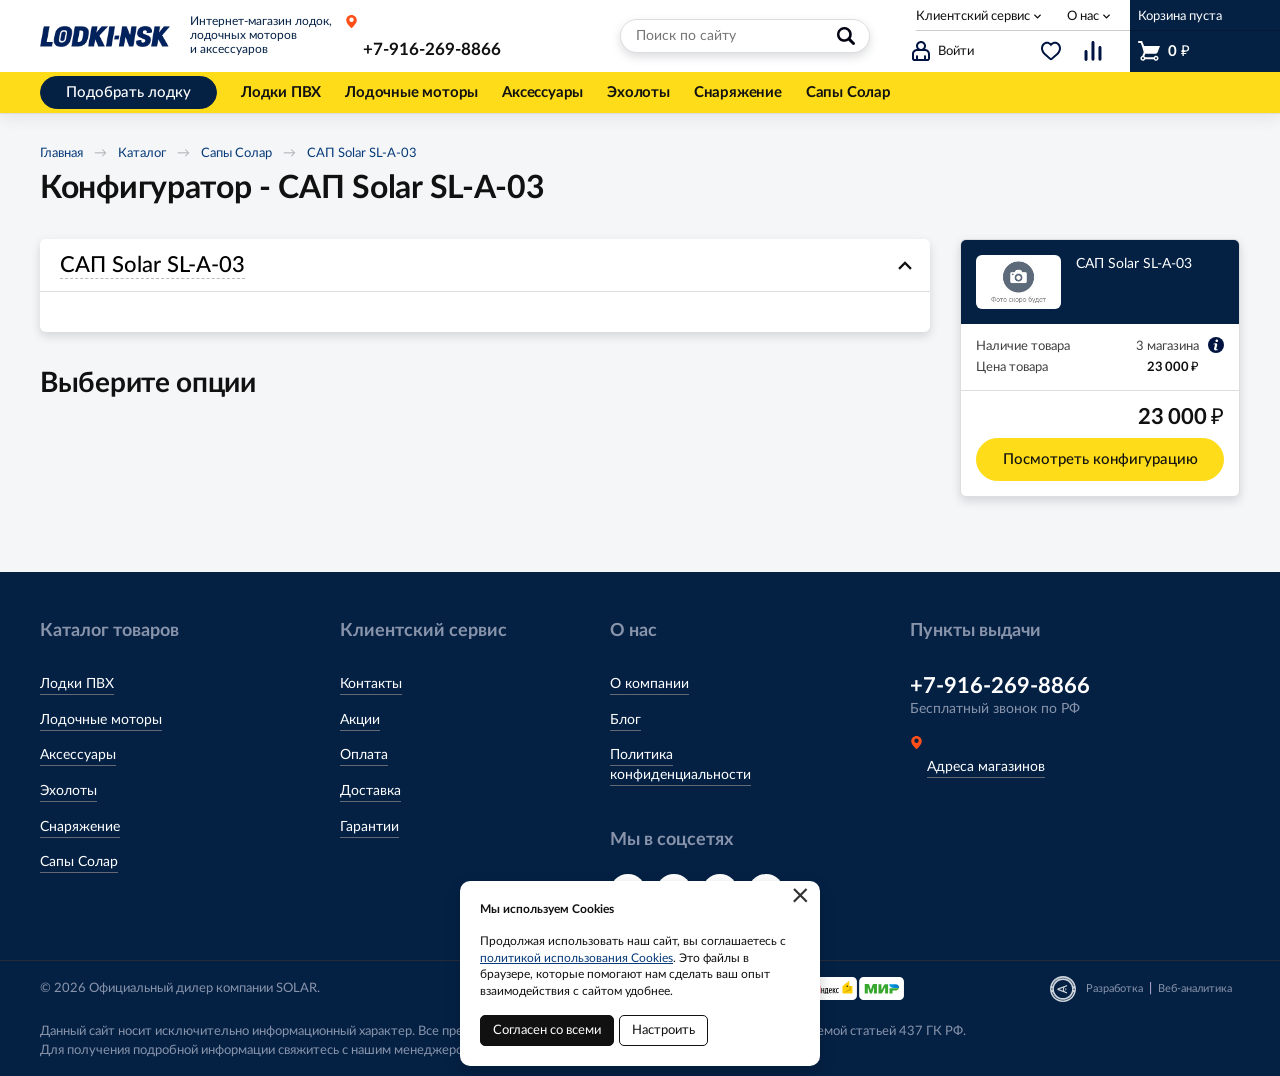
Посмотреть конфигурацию (1100, 459)
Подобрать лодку (128, 92)
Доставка (370, 791)
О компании (649, 684)
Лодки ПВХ (77, 684)
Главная (61, 153)
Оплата (364, 755)
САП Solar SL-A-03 (362, 153)
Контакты (371, 684)
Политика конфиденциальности (680, 765)
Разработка (1114, 988)
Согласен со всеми (547, 1030)
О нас (1083, 16)
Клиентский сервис (973, 16)
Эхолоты (68, 791)
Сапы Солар (236, 153)
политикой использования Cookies (576, 958)
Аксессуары (78, 755)
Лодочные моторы (101, 720)
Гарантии (369, 827)
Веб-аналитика (1195, 988)
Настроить (663, 1030)
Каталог (142, 153)
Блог (625, 720)
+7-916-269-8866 (432, 49)
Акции (360, 720)
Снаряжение (80, 827)
